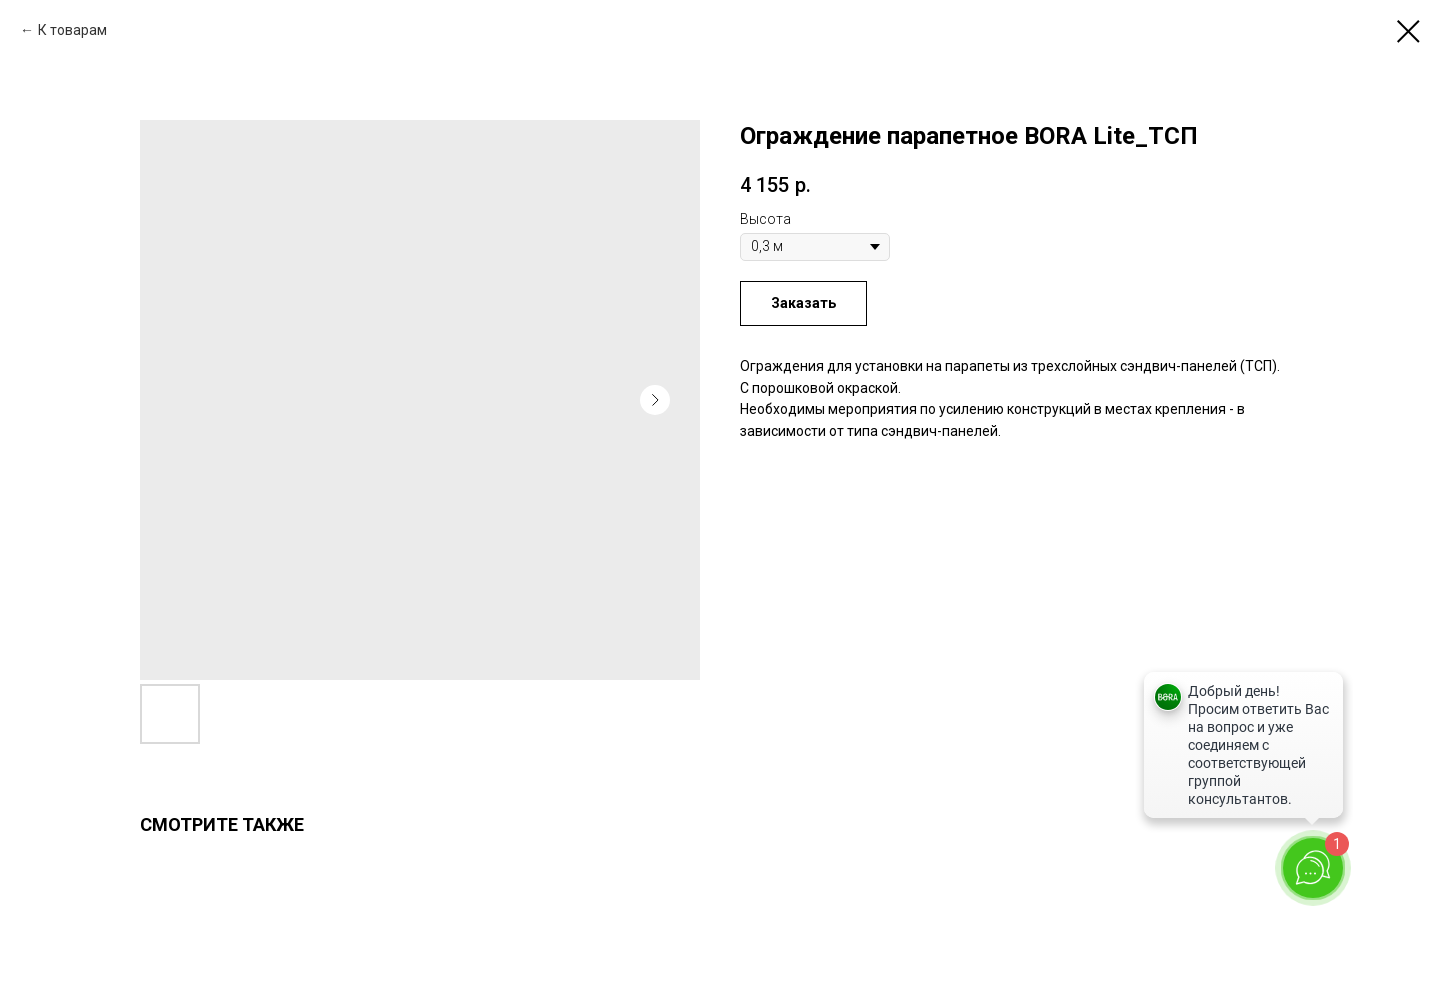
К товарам (72, 30)
